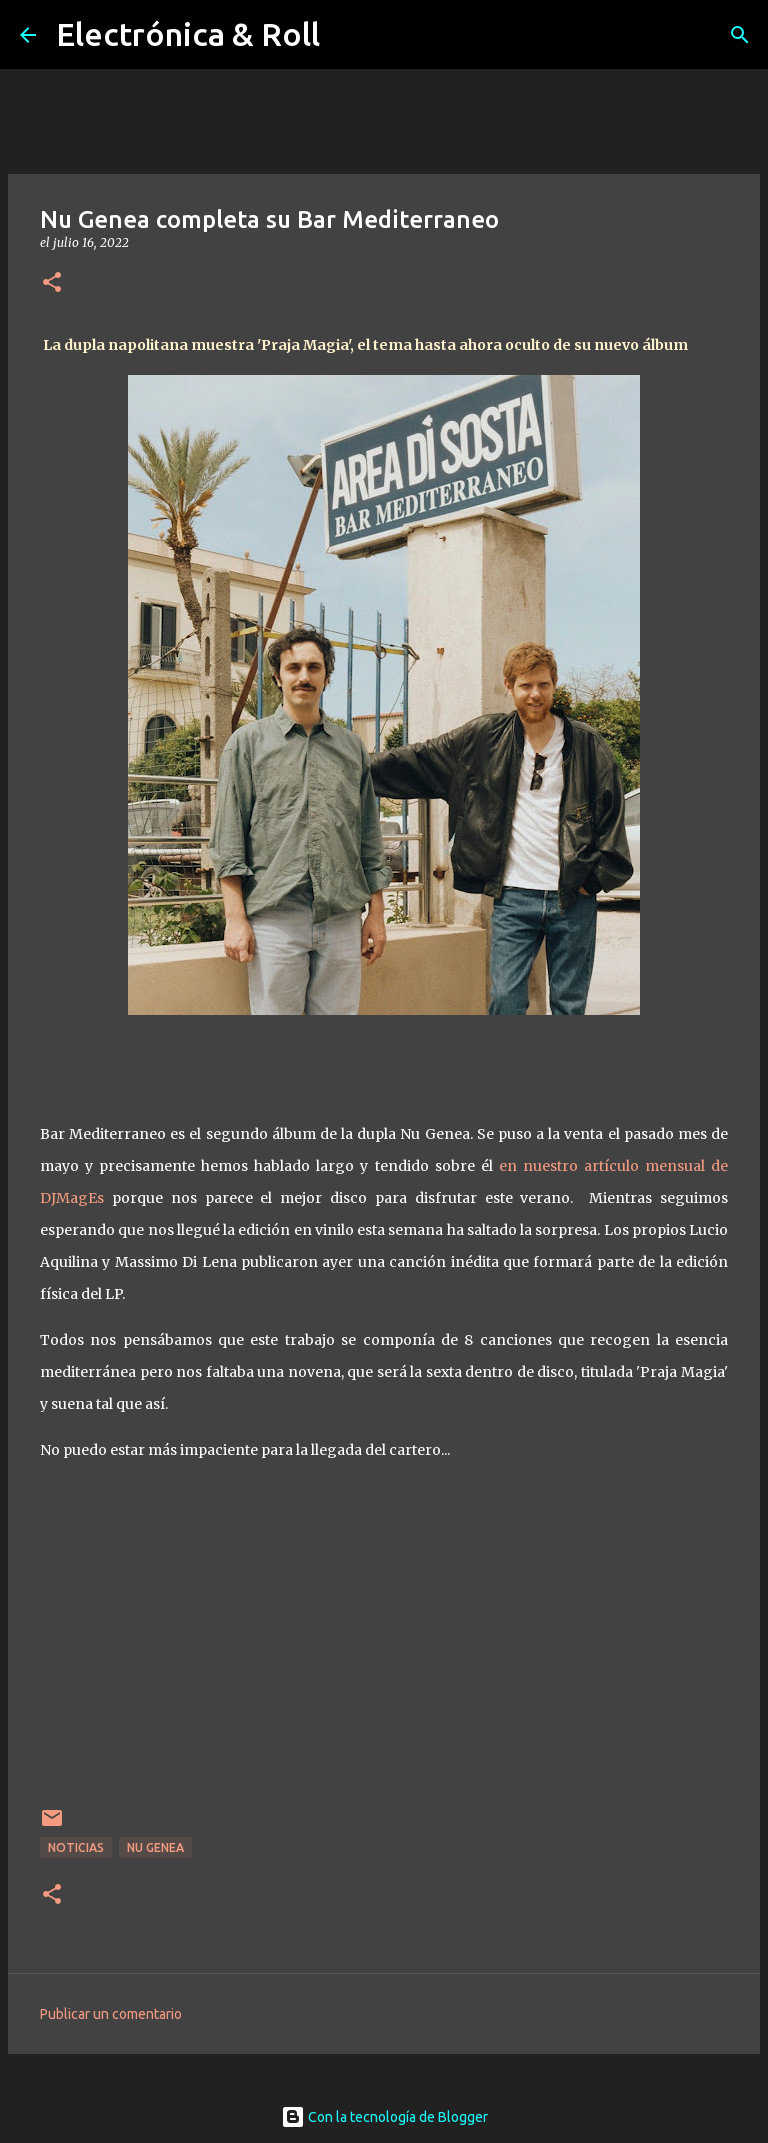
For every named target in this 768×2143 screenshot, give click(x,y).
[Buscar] (740, 35)
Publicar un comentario (111, 2014)
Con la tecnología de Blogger (384, 2117)
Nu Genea (155, 1847)
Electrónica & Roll (188, 34)
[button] (52, 283)
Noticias (76, 1847)
